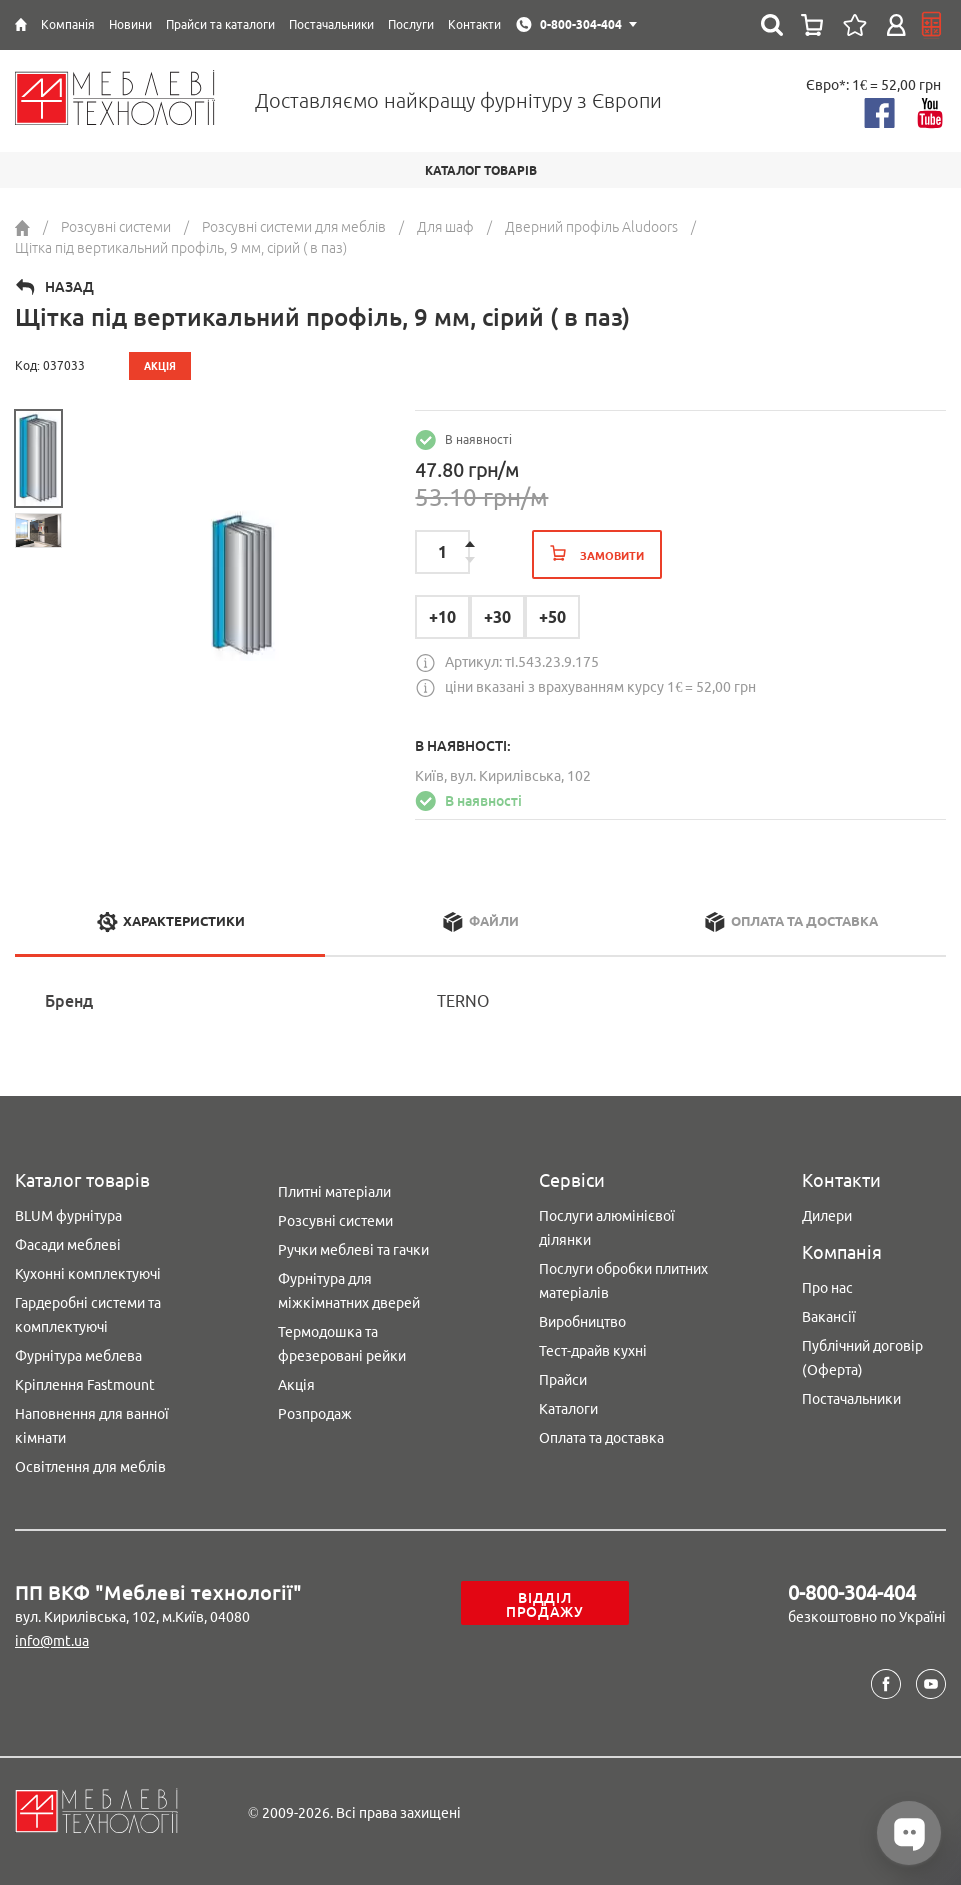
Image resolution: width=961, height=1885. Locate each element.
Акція (296, 1385)
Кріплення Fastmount (85, 1385)
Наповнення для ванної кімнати (92, 1426)
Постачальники (851, 1399)
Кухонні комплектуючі (88, 1274)
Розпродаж (315, 1414)
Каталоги (568, 1409)
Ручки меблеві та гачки (353, 1250)
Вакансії (829, 1317)
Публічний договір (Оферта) (862, 1358)
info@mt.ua (52, 1641)
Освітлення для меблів (90, 1467)
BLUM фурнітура (68, 1216)
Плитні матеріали (334, 1192)
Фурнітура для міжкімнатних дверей (349, 1291)
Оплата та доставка (601, 1438)
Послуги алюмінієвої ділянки (607, 1228)
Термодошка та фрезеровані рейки (342, 1344)
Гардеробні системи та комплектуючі (88, 1315)
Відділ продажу (545, 1605)
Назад (69, 287)
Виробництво (582, 1322)
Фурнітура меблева (78, 1356)
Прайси (563, 1380)
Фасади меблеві (68, 1245)
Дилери (827, 1216)
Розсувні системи (335, 1221)
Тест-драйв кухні (593, 1351)
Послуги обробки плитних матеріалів (623, 1281)
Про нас (827, 1288)
